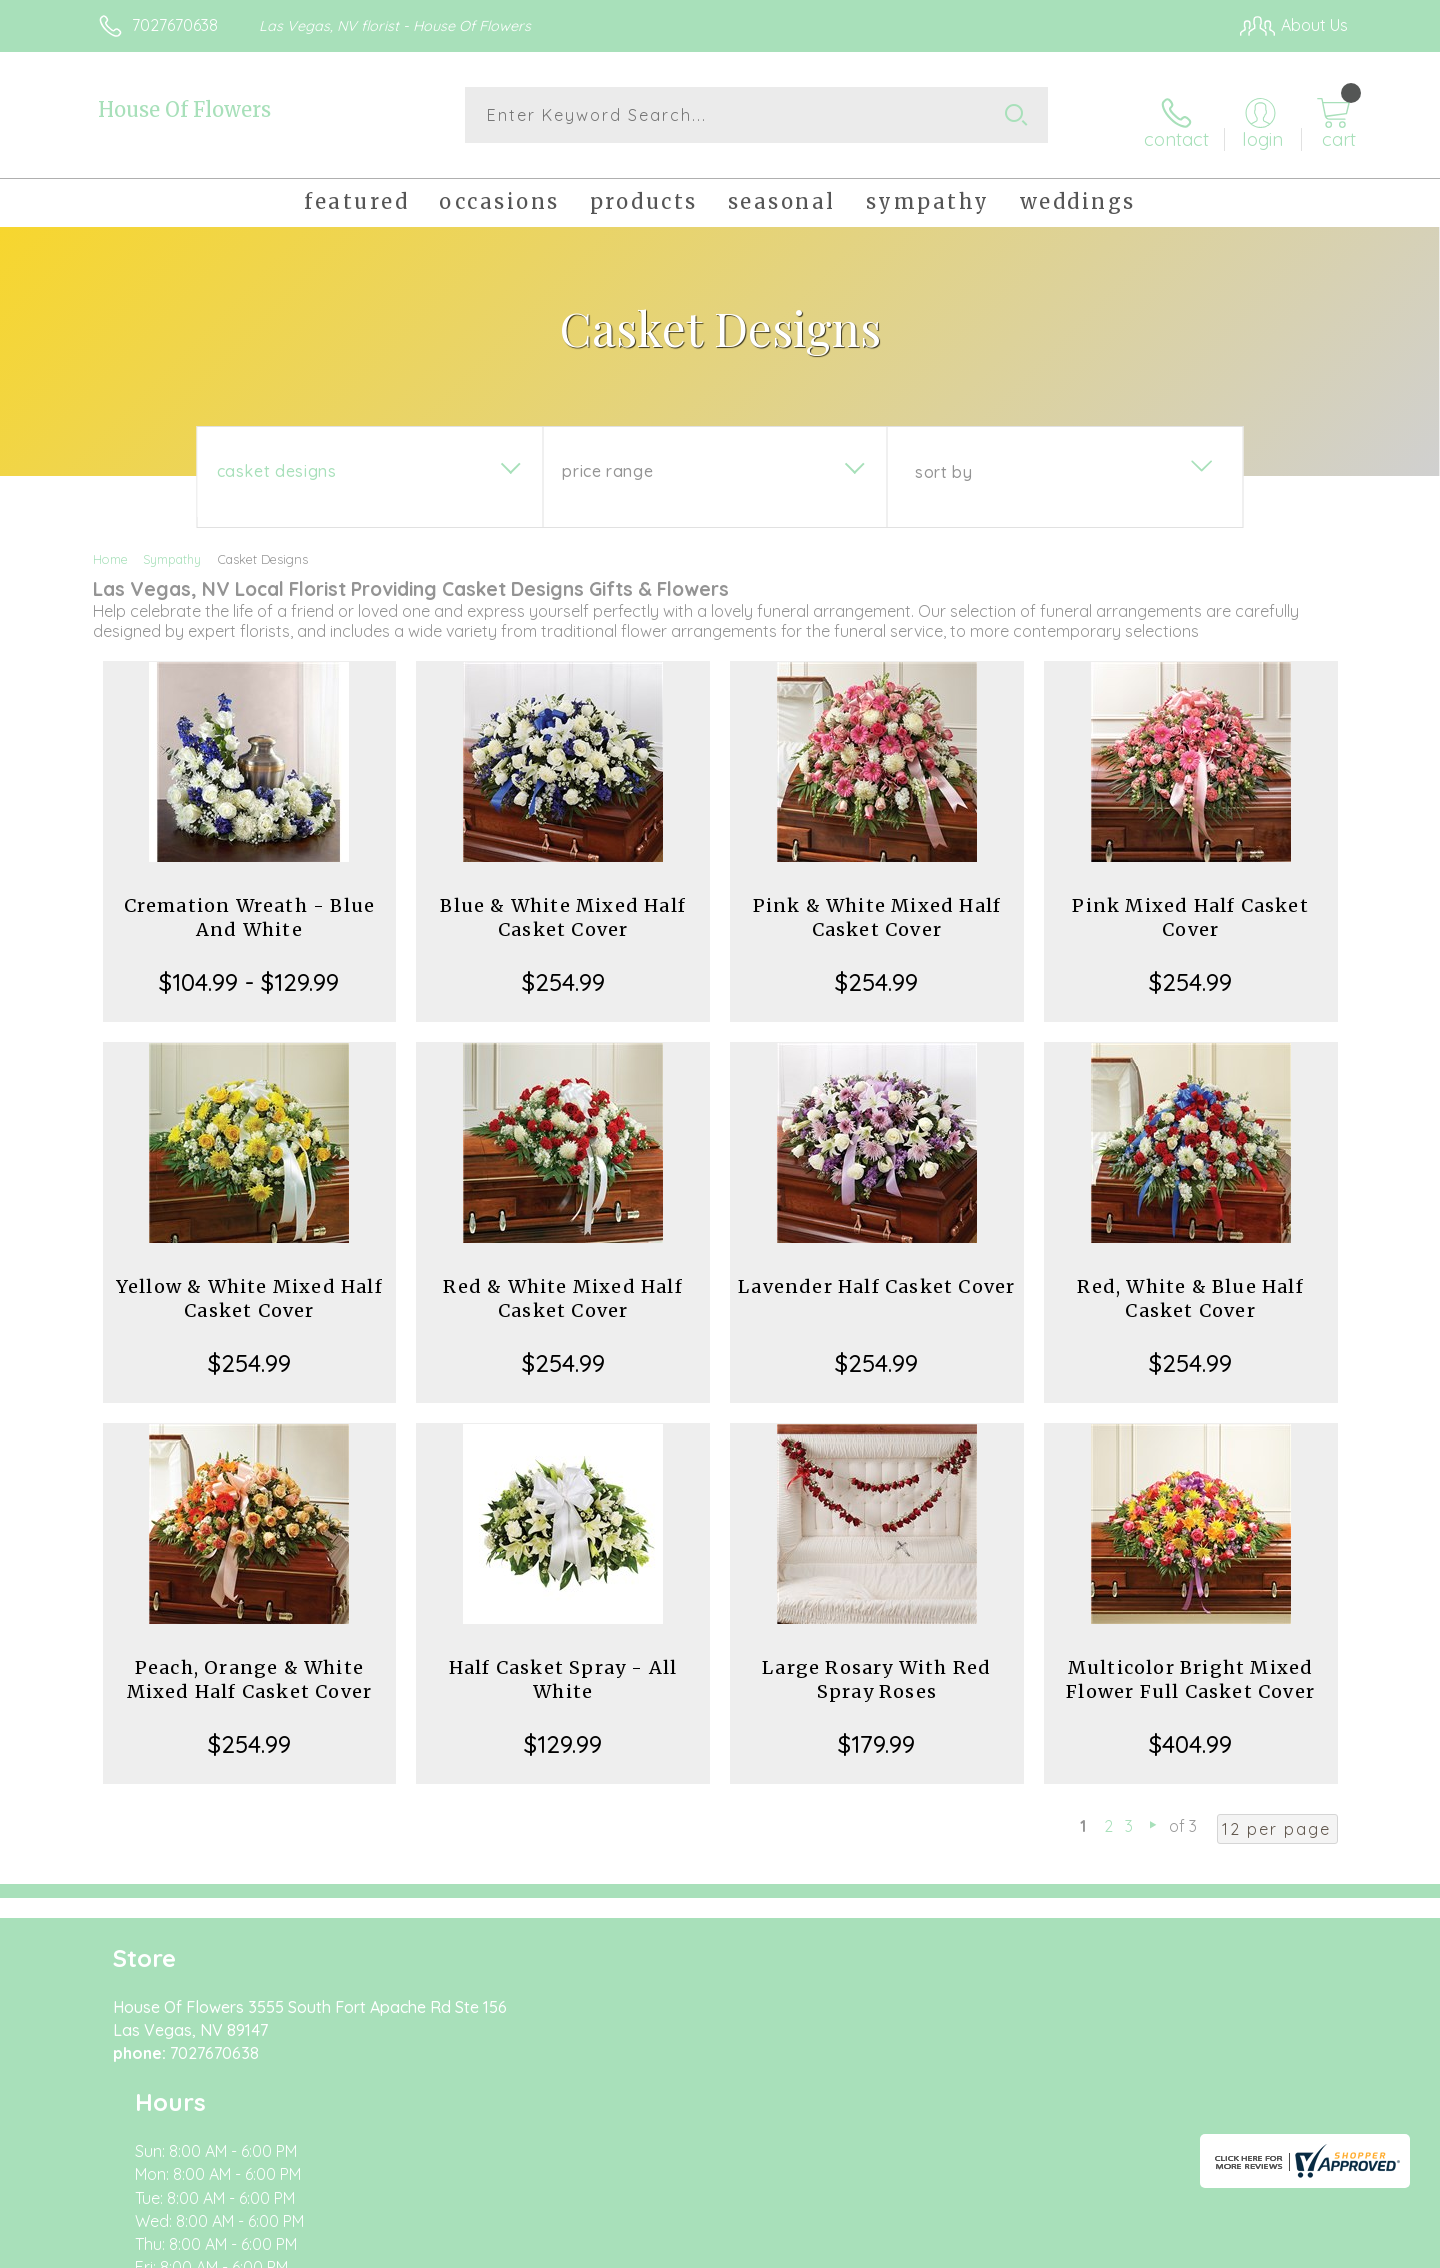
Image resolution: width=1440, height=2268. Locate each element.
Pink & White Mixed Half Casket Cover (877, 906)
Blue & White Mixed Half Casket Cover (563, 906)
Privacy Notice (1028, 2248)
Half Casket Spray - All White (563, 1668)
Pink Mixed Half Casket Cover (1190, 906)
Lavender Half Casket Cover (876, 1275)
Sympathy (172, 548)
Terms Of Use (910, 2248)
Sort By (943, 461)
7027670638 (175, 25)
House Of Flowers (184, 109)
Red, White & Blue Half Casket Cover (1190, 1287)
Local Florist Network (1171, 2248)
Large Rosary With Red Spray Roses (876, 1668)
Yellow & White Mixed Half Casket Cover (249, 1287)
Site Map (1294, 2248)
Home (110, 548)
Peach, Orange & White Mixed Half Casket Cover (250, 1668)
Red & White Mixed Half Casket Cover (562, 1287)
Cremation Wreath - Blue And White (250, 906)
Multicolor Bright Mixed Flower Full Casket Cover (1190, 1668)
